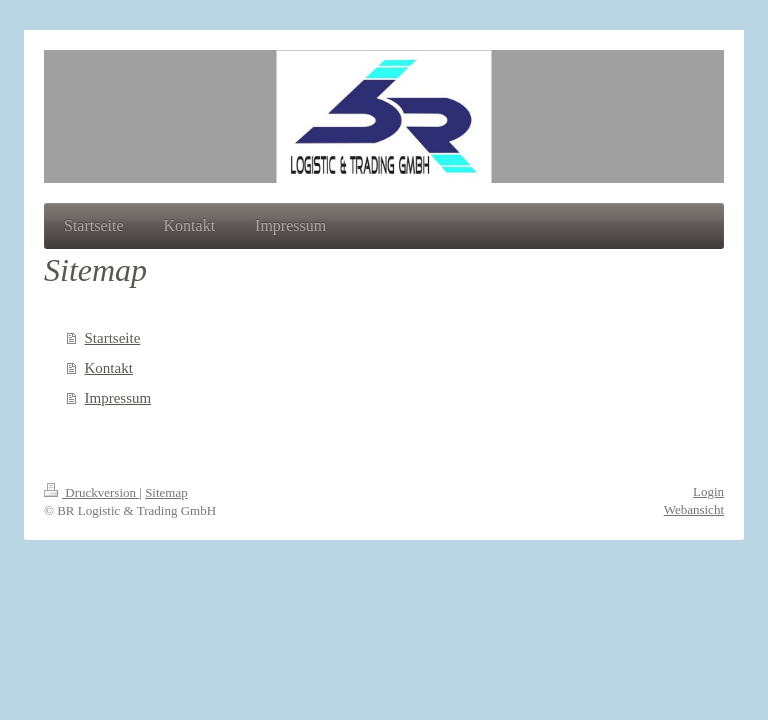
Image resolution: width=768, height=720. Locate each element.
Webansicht (694, 509)
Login (708, 491)
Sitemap (166, 492)
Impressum (118, 398)
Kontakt (109, 368)
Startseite (113, 338)
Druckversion (91, 492)
